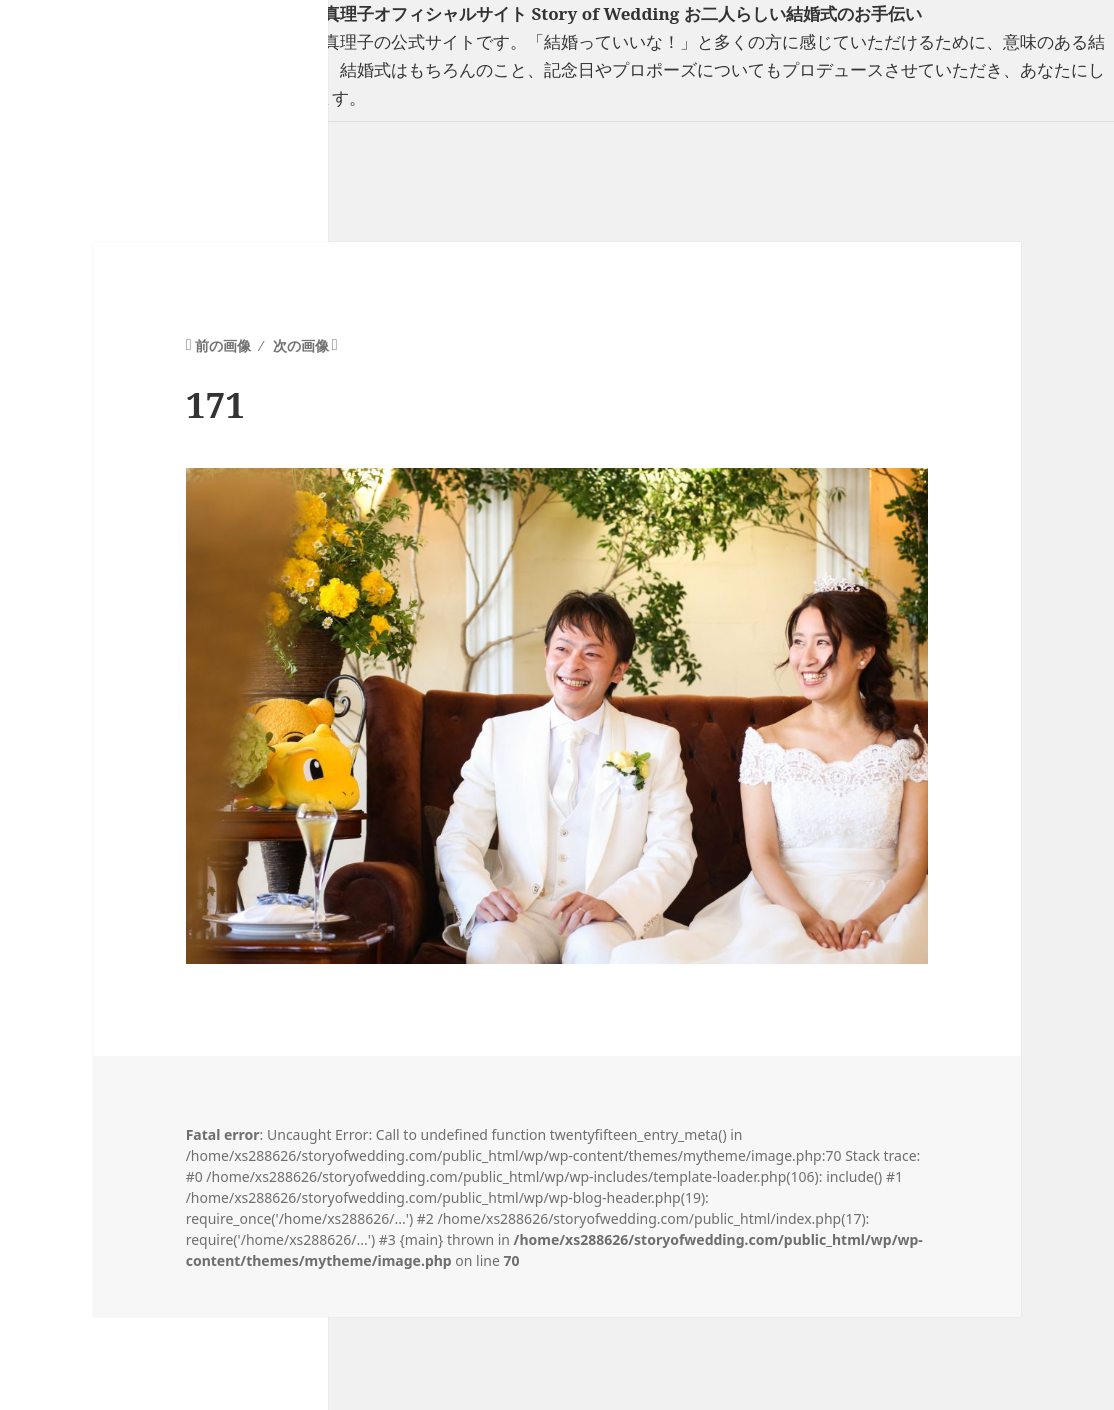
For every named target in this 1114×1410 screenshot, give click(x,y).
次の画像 (301, 345)
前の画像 (223, 345)
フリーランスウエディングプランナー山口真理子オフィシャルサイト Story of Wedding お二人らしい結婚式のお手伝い (461, 13)
